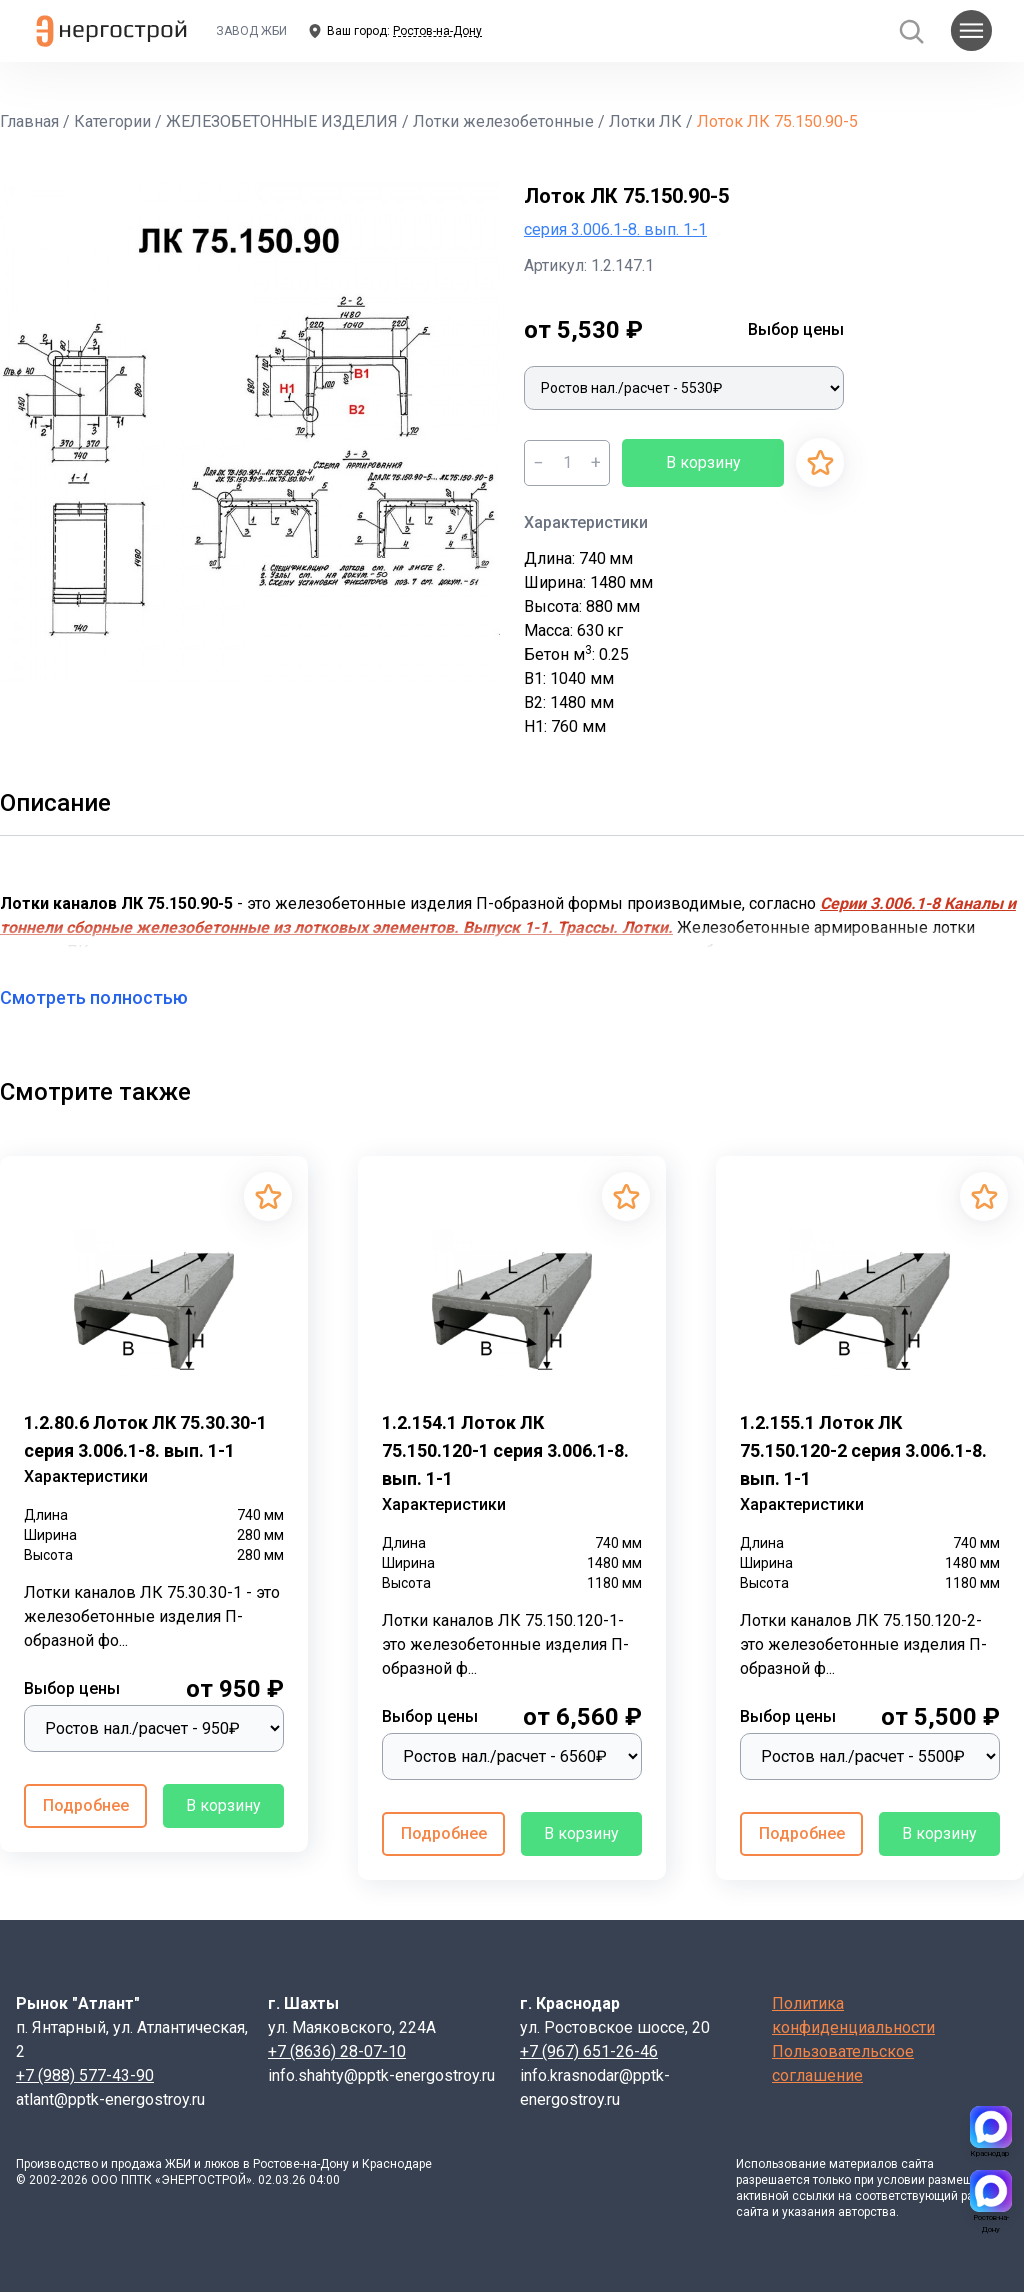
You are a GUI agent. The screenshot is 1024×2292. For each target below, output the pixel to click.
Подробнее (86, 1805)
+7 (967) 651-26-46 (589, 2051)
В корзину (703, 462)
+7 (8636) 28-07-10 (337, 2051)
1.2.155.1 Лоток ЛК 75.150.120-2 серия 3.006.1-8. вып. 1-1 (863, 1450)
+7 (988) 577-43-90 (85, 2075)
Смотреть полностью (106, 997)
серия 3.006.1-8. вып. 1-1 (615, 229)
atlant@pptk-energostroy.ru (110, 2099)
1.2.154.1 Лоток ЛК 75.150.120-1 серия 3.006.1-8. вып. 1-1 (505, 1450)
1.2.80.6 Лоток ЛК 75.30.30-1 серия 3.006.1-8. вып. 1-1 (145, 1436)
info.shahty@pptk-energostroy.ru (381, 2075)
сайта (917, 2164)
